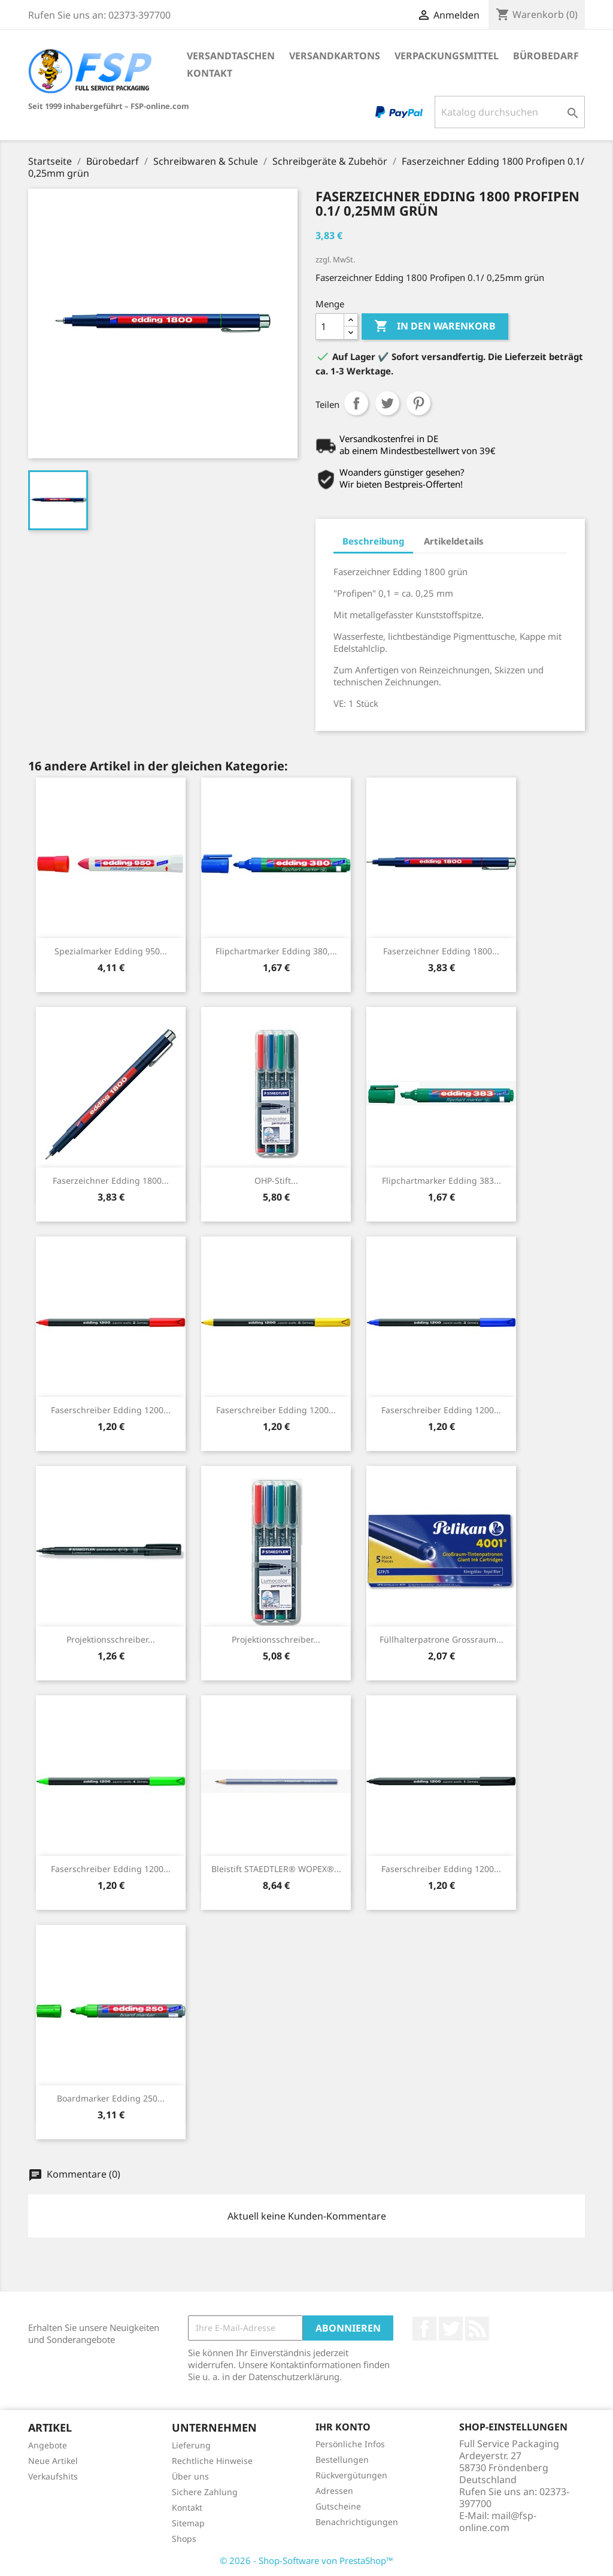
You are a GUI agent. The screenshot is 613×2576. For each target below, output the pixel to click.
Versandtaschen (231, 55)
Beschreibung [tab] (373, 541)
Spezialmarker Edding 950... (110, 951)
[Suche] (510, 112)
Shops (184, 2538)
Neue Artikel (53, 2460)
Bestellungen (342, 2459)
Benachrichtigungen (356, 2521)
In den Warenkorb (435, 326)
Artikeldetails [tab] (454, 541)
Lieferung (191, 2445)
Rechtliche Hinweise (212, 2460)
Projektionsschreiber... (110, 1639)
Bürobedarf (546, 55)
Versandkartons (334, 55)
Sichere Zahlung (205, 2492)
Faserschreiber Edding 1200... (111, 1410)
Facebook (424, 2329)
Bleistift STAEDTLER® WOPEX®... (276, 1868)
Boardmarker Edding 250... (111, 2098)
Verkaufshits (53, 2476)
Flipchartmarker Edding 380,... (276, 951)
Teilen (356, 403)
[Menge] (329, 326)
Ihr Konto (343, 2426)
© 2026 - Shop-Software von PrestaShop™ (306, 2560)
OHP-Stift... (276, 1180)
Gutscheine (338, 2506)
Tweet (387, 403)
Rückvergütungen (351, 2475)
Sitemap (188, 2523)
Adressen (334, 2490)
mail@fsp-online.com (497, 2521)
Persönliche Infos (350, 2444)
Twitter (451, 2329)
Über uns (190, 2476)
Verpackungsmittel (446, 55)
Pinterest (418, 403)
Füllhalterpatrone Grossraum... (441, 1639)
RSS (477, 2329)
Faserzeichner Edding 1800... (441, 951)
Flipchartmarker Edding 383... (441, 1180)
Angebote (47, 2445)
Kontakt (209, 73)
